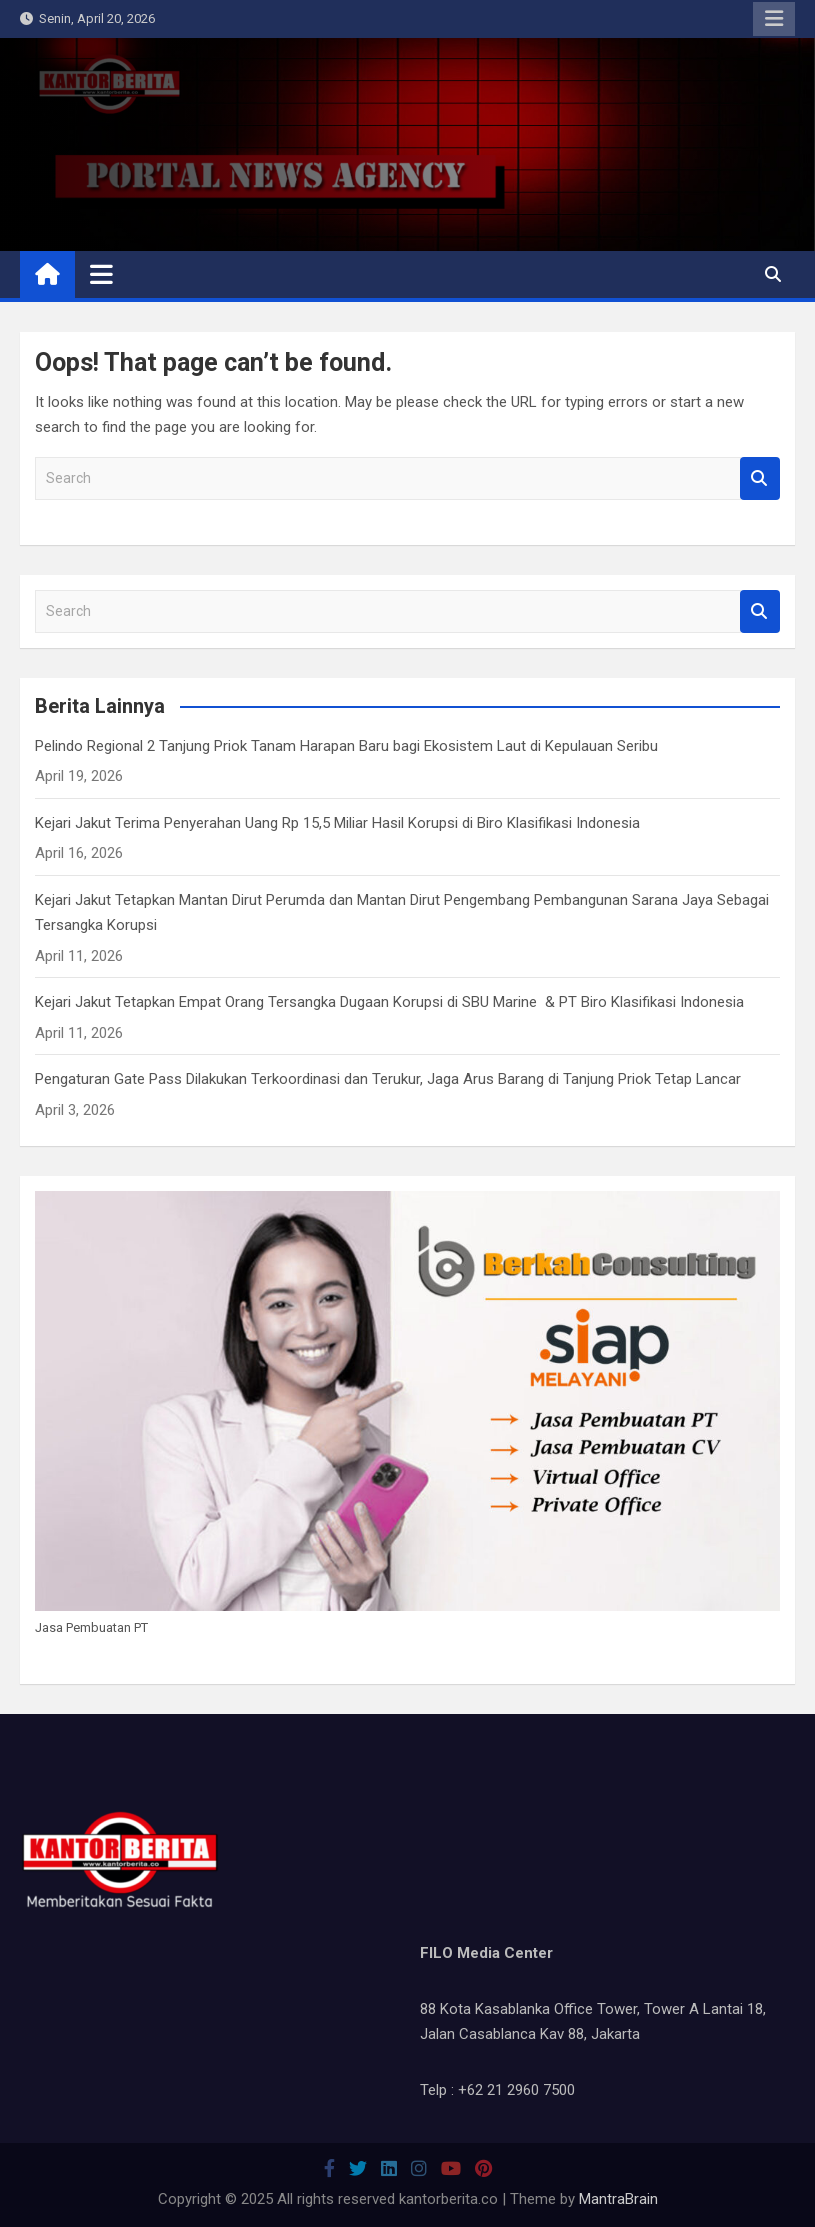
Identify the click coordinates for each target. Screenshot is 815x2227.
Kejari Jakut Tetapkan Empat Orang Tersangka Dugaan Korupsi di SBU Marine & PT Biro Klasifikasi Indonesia (389, 1002)
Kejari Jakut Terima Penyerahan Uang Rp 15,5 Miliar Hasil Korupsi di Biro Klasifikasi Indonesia (337, 823)
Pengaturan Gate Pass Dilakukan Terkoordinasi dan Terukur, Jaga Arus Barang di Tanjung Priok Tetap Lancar (388, 1079)
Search (760, 478)
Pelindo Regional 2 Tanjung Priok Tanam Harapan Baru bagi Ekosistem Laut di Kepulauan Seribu (346, 746)
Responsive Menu (774, 19)
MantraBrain (618, 2199)
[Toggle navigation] (101, 274)
